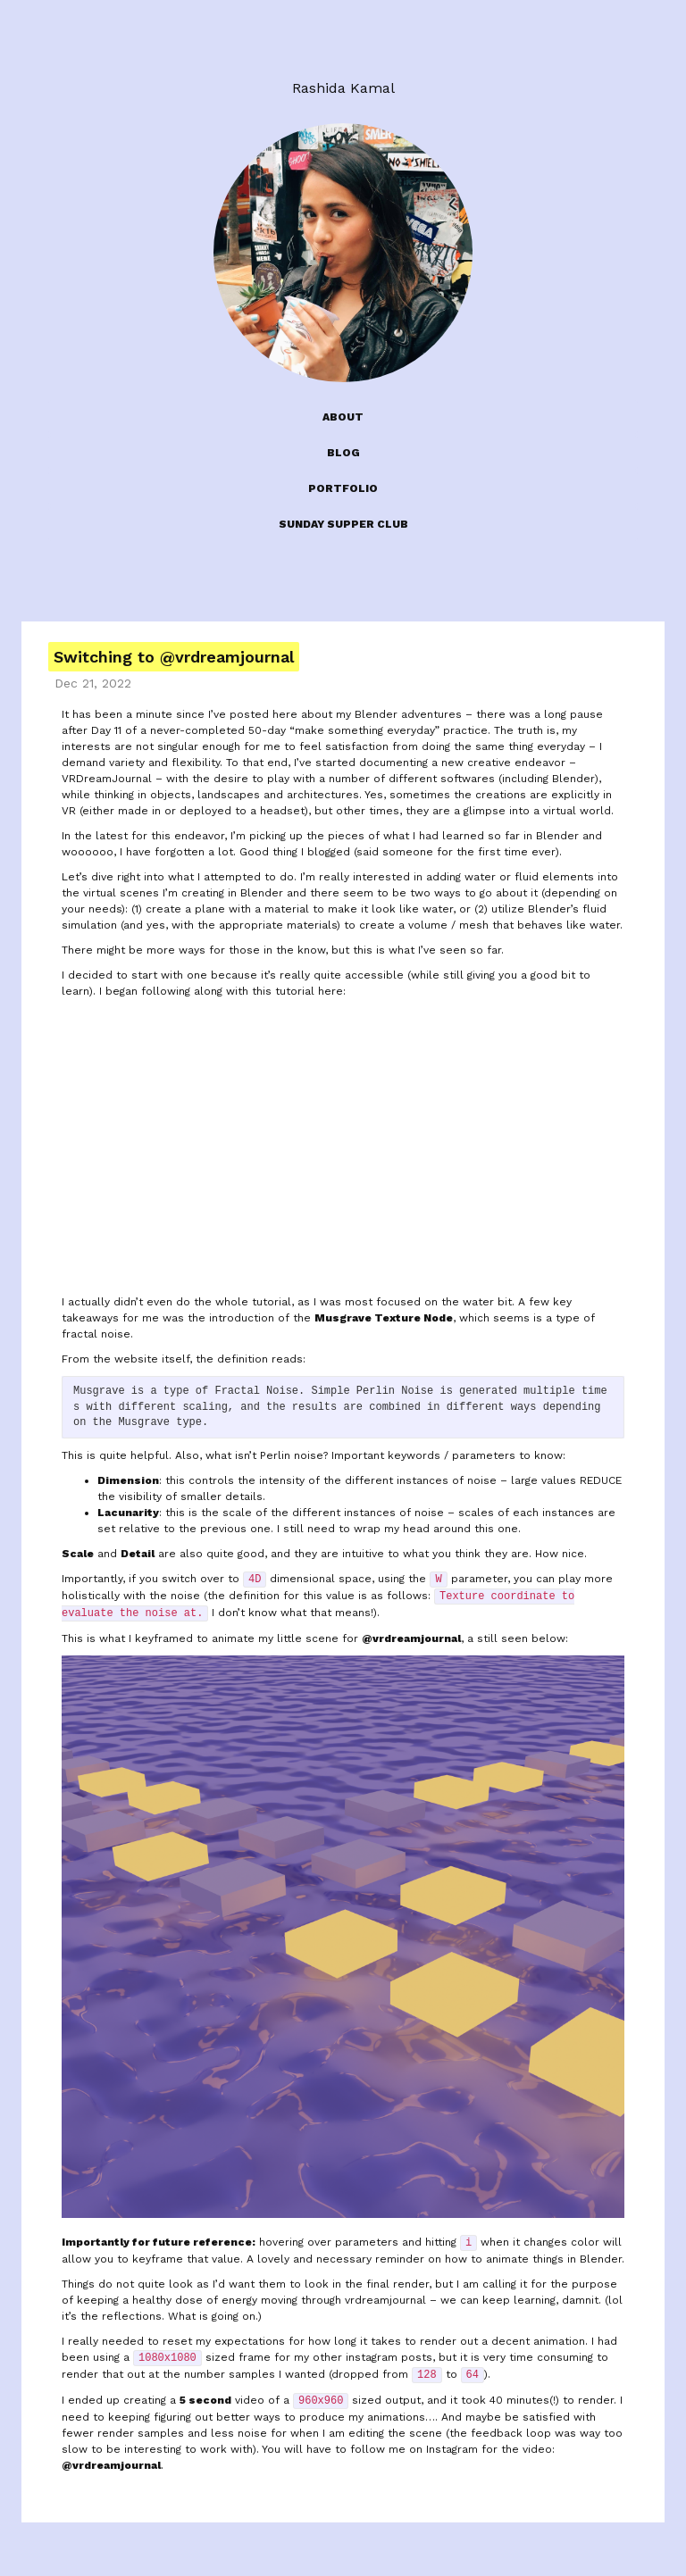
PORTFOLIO (343, 488)
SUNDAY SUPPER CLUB (343, 524)
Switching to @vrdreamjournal (174, 656)
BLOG (343, 452)
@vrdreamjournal (411, 1638)
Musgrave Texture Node (383, 1318)
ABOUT (343, 417)
